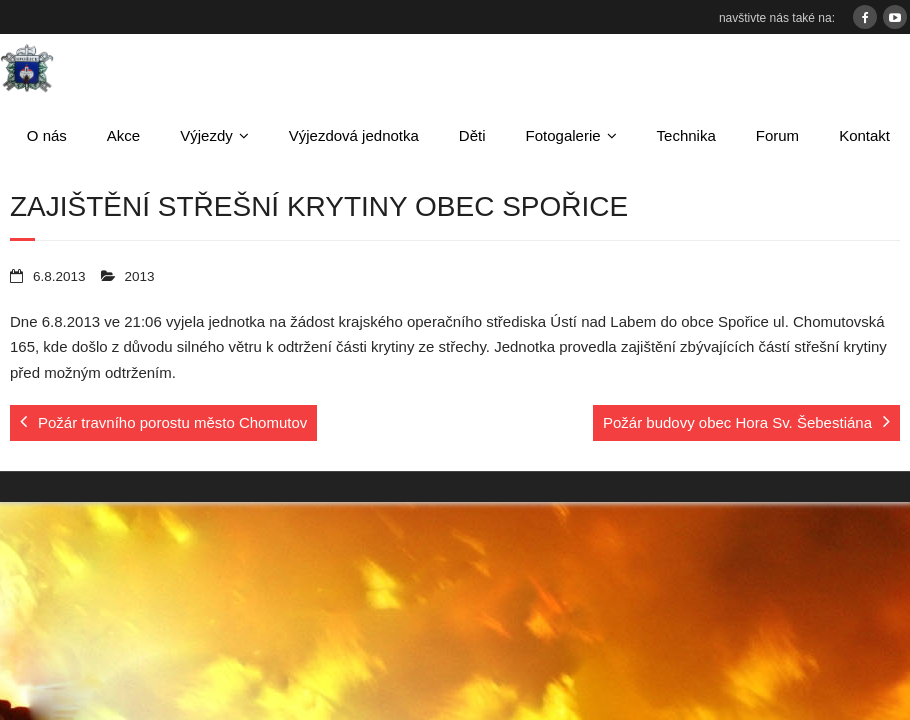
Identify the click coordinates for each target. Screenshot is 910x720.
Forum (777, 135)
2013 (140, 276)
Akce (123, 135)
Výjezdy (206, 135)
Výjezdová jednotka (354, 135)
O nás (47, 135)
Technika (686, 135)
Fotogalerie (563, 135)
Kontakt (864, 135)
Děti (472, 135)
